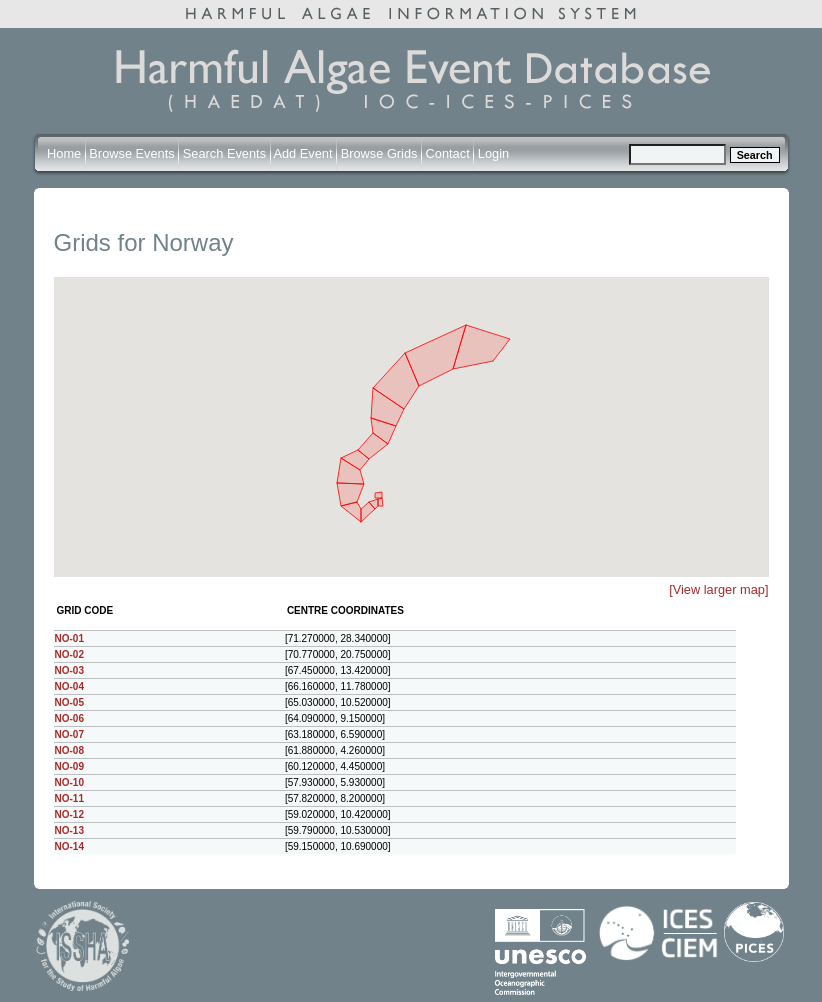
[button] (491, 306)
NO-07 (69, 734)
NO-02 (69, 654)
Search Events (224, 153)
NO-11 (69, 798)
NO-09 (69, 766)
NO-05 (69, 702)
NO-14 (69, 846)
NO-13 (69, 830)
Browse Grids (379, 153)
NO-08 (69, 750)
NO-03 (69, 670)
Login (493, 153)
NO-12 (69, 814)
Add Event (302, 153)
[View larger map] (718, 589)
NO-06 (69, 718)
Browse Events (131, 153)
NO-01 (69, 638)
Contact (448, 153)
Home (64, 153)
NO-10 (69, 782)
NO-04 (69, 686)
